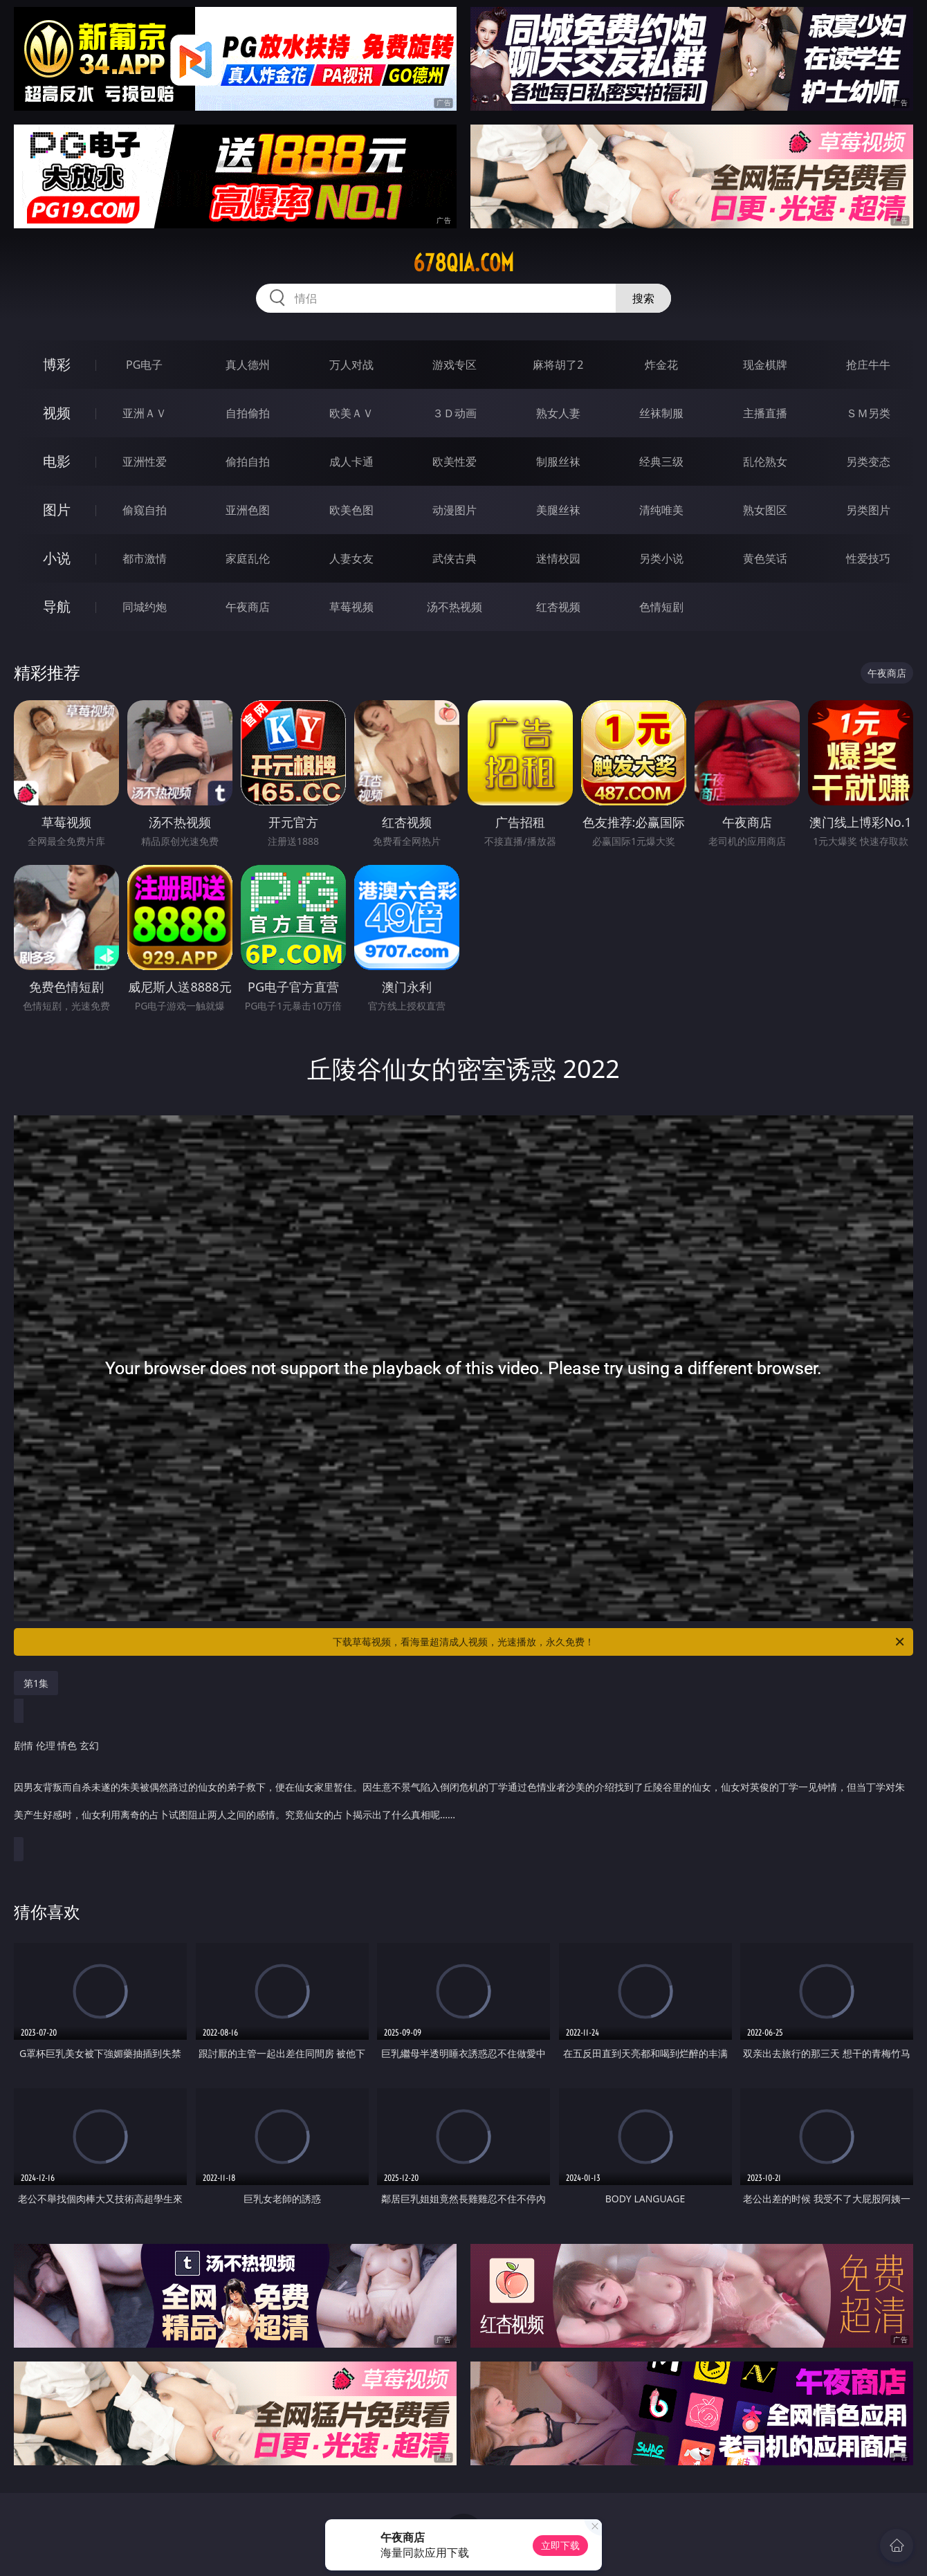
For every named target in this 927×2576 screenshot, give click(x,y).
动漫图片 (454, 510)
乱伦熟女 (765, 461)
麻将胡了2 (558, 364)
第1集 (36, 1683)
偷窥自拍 (144, 510)
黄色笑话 (765, 558)
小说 (57, 558)
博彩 (57, 364)
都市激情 (144, 558)
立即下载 (560, 2545)
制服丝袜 (558, 461)
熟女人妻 (558, 413)
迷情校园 (558, 558)
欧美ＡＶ (351, 413)
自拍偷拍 (248, 413)
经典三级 (661, 461)
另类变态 (868, 461)
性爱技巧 (868, 558)
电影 (57, 461)
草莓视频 (351, 606)
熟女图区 (765, 510)
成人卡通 (351, 461)
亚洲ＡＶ (144, 413)
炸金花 (661, 364)
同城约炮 (144, 606)
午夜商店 (248, 606)
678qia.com (463, 263)
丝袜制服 (661, 413)
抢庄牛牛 (868, 364)
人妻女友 (351, 558)
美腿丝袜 (558, 510)
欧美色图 (351, 510)
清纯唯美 (661, 510)
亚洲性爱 (144, 461)
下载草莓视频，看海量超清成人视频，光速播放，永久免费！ (619, 1642)
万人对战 (351, 364)
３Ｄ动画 (454, 413)
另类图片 (868, 510)
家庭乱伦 (248, 558)
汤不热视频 (454, 606)
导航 (57, 606)
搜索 (643, 298)
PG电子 (144, 364)
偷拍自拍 (248, 461)
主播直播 (765, 413)
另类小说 (661, 558)
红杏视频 (558, 606)
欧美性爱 (454, 461)
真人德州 (248, 364)
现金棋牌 (765, 364)
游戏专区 (454, 364)
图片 (57, 509)
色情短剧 (661, 606)
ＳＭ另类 (868, 413)
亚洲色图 (248, 510)
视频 (57, 412)
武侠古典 (454, 558)
